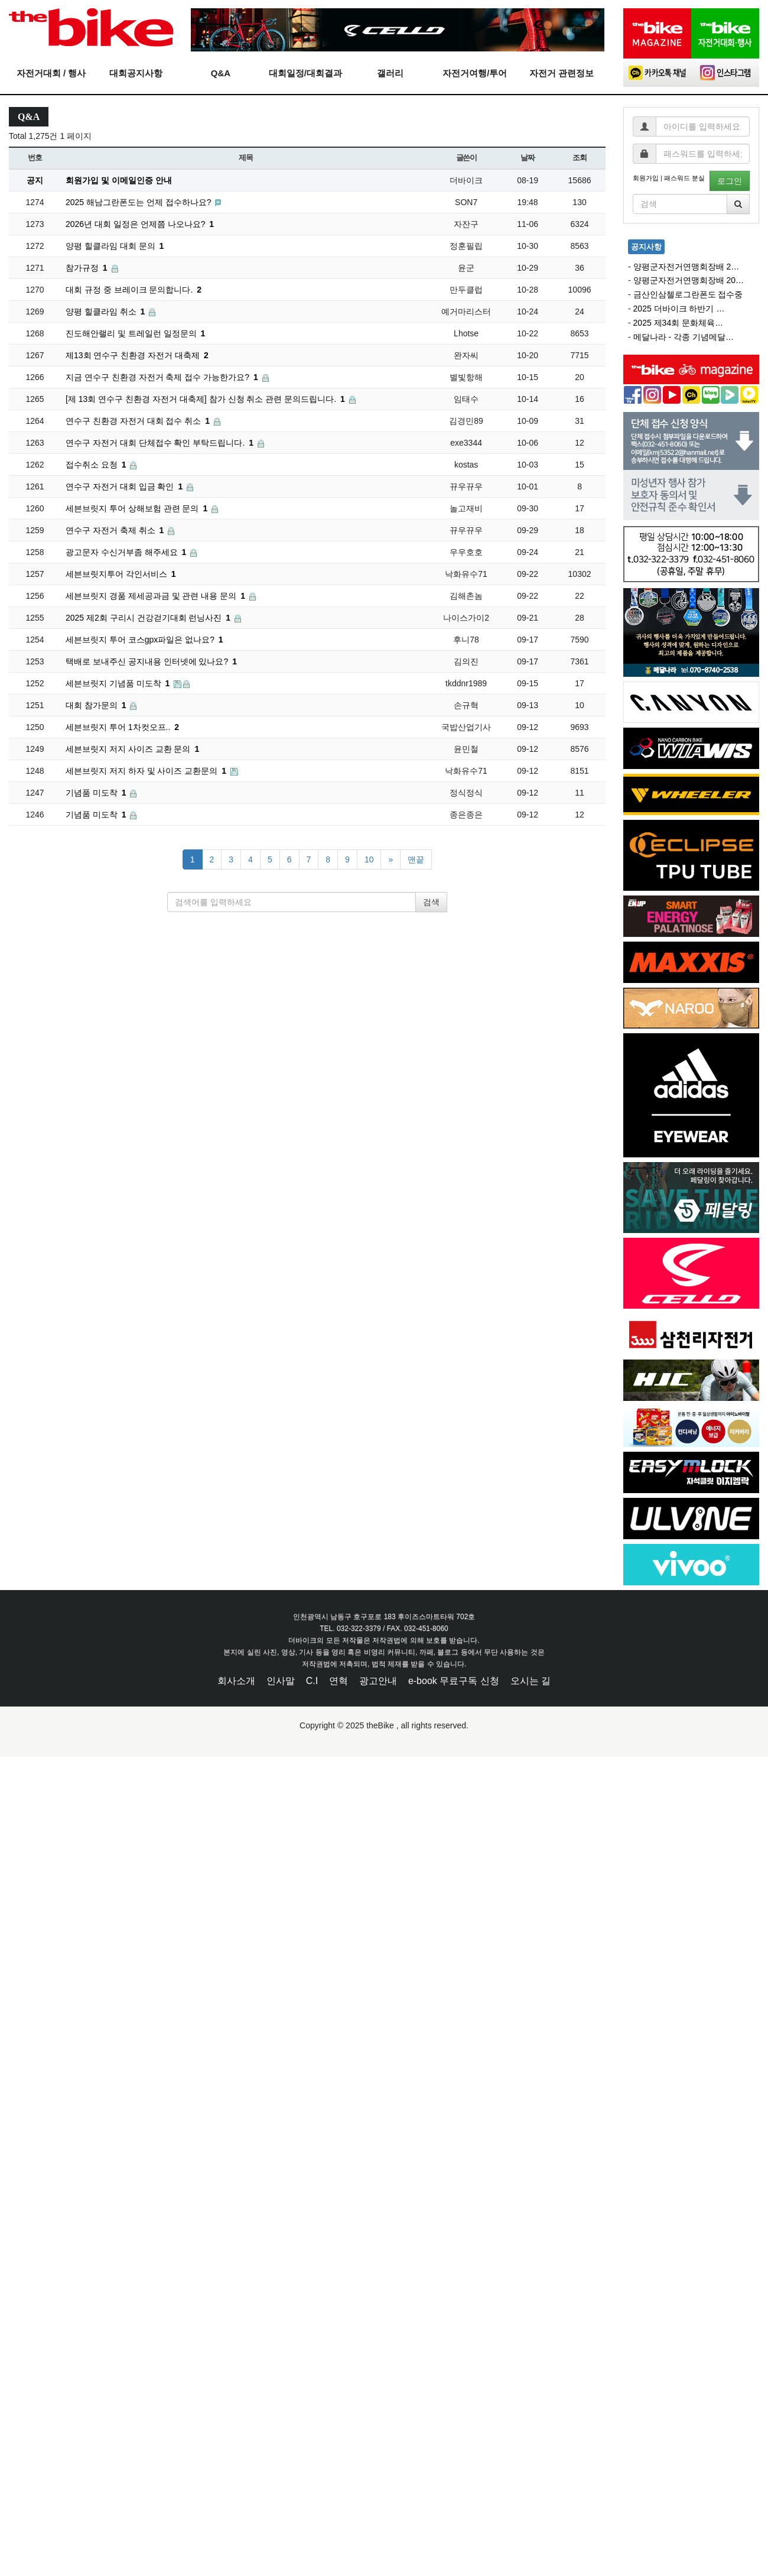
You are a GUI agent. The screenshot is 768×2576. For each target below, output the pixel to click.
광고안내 (378, 1681)
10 (369, 859)
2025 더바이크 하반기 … (679, 308)
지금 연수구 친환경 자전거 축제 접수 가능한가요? (163, 377)
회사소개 (236, 1681)
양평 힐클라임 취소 (106, 311)
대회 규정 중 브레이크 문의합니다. (133, 289)
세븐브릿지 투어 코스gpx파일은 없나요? (144, 639)
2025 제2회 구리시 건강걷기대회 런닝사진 (149, 617)
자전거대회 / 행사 (51, 73)
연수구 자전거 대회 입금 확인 (125, 486)
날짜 (527, 157)
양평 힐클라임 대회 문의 (115, 246)
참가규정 (88, 267)
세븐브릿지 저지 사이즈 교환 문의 (132, 749)
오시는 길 (530, 1681)
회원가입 (646, 177)
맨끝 (416, 859)
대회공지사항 (135, 73)
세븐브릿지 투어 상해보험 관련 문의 (138, 508)
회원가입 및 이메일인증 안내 (119, 180)
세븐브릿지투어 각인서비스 (121, 574)
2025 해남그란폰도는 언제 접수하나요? (140, 202)
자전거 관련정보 (561, 73)
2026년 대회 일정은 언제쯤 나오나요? (140, 224)
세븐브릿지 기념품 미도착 (119, 683)
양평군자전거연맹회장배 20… (688, 280)
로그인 (729, 181)
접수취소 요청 (97, 464)
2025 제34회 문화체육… (678, 322)
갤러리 (390, 73)
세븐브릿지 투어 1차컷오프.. (122, 727)
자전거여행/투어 (474, 73)
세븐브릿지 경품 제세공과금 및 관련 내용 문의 (157, 596)
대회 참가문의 (97, 705)
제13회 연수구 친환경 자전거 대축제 (137, 355)
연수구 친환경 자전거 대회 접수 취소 (139, 421)
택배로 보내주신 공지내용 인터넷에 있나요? (151, 661)
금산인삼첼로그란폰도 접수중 (688, 294)
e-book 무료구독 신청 (453, 1681)
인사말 (280, 1681)
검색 (431, 902)
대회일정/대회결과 (305, 73)
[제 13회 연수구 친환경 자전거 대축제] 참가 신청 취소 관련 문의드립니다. (206, 399)
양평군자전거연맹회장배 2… (686, 266)
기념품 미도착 (97, 792)
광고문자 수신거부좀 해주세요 (127, 552)
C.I (312, 1681)
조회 (579, 157)
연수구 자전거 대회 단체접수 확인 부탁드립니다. (161, 442)
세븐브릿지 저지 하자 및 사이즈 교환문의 (147, 771)
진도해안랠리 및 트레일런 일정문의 (135, 333)
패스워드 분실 (684, 177)
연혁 (338, 1681)
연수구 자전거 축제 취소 (116, 530)
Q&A (220, 73)
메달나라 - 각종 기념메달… (683, 337)
